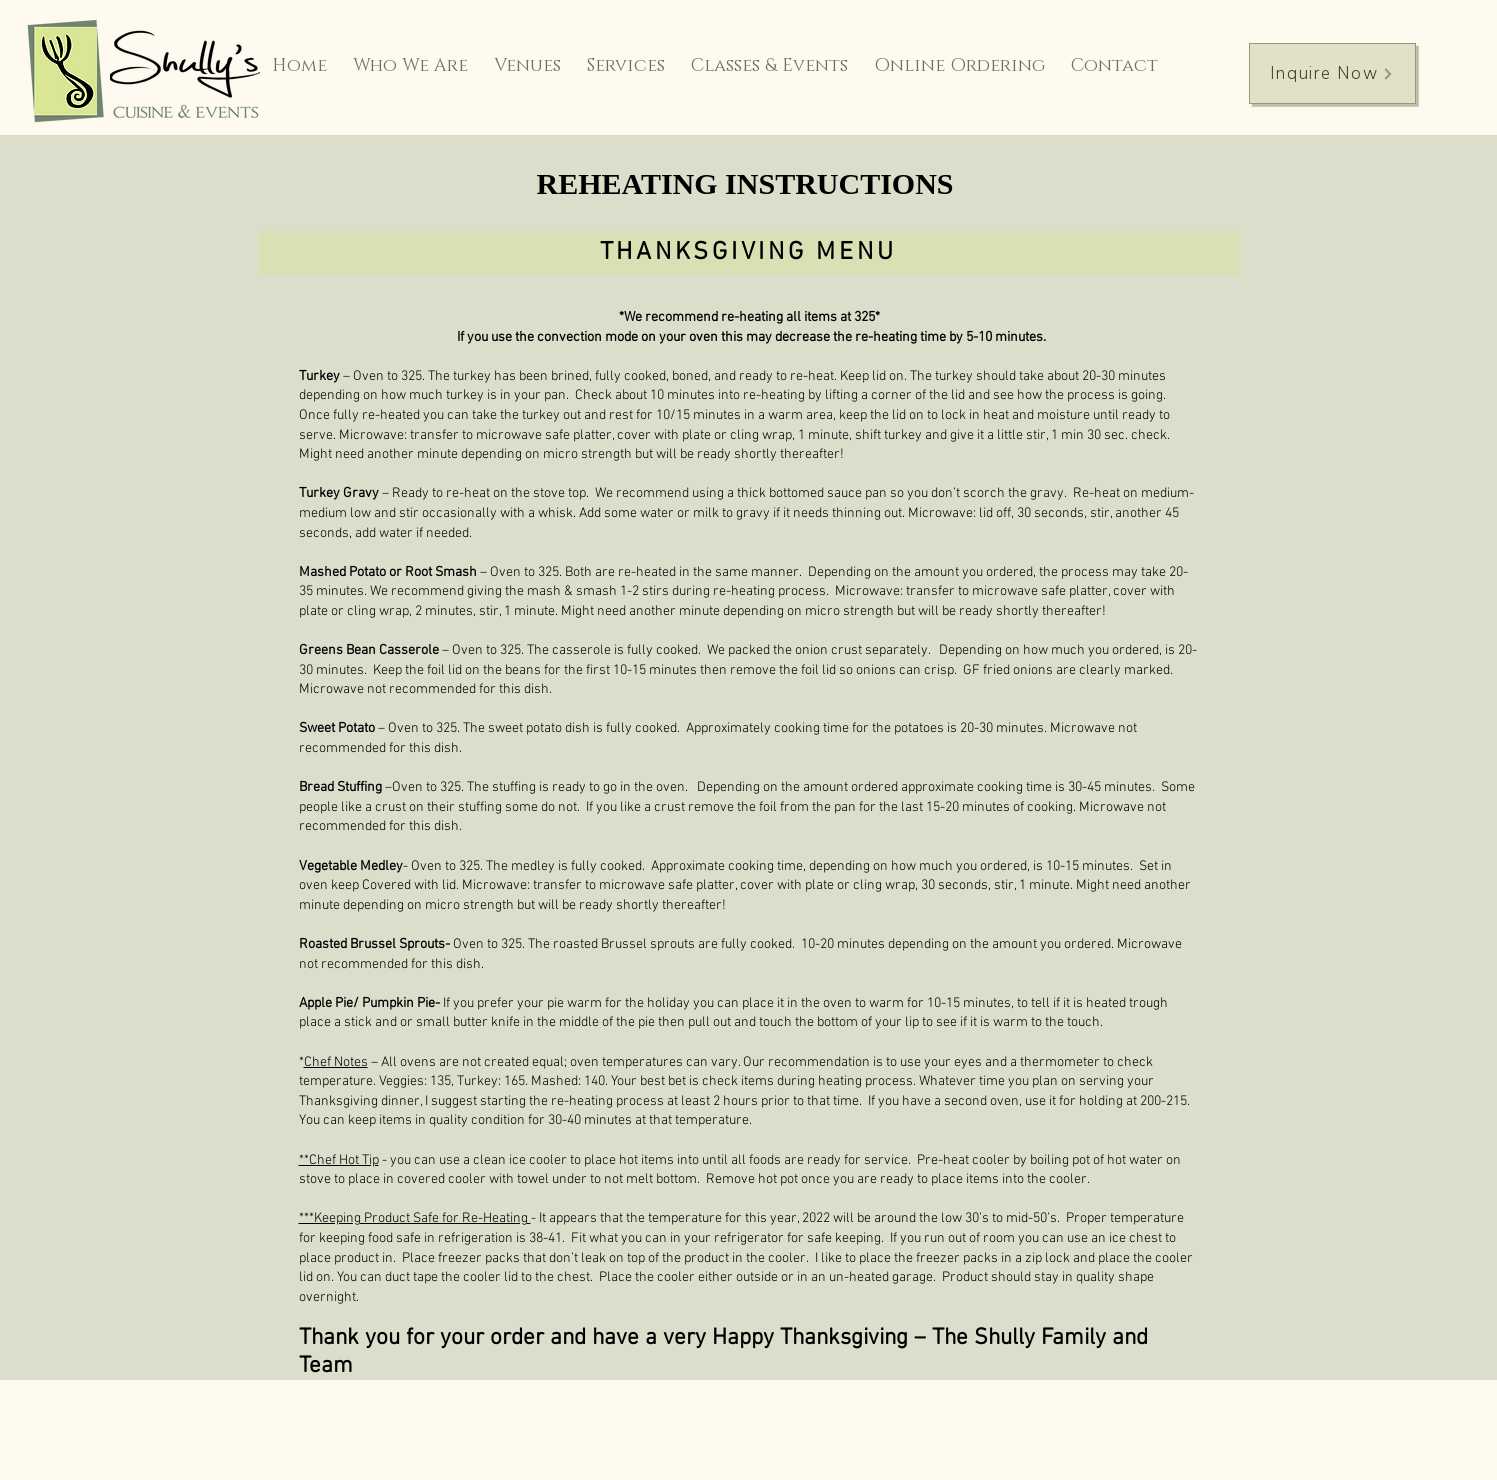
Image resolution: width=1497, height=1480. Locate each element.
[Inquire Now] (1332, 73)
